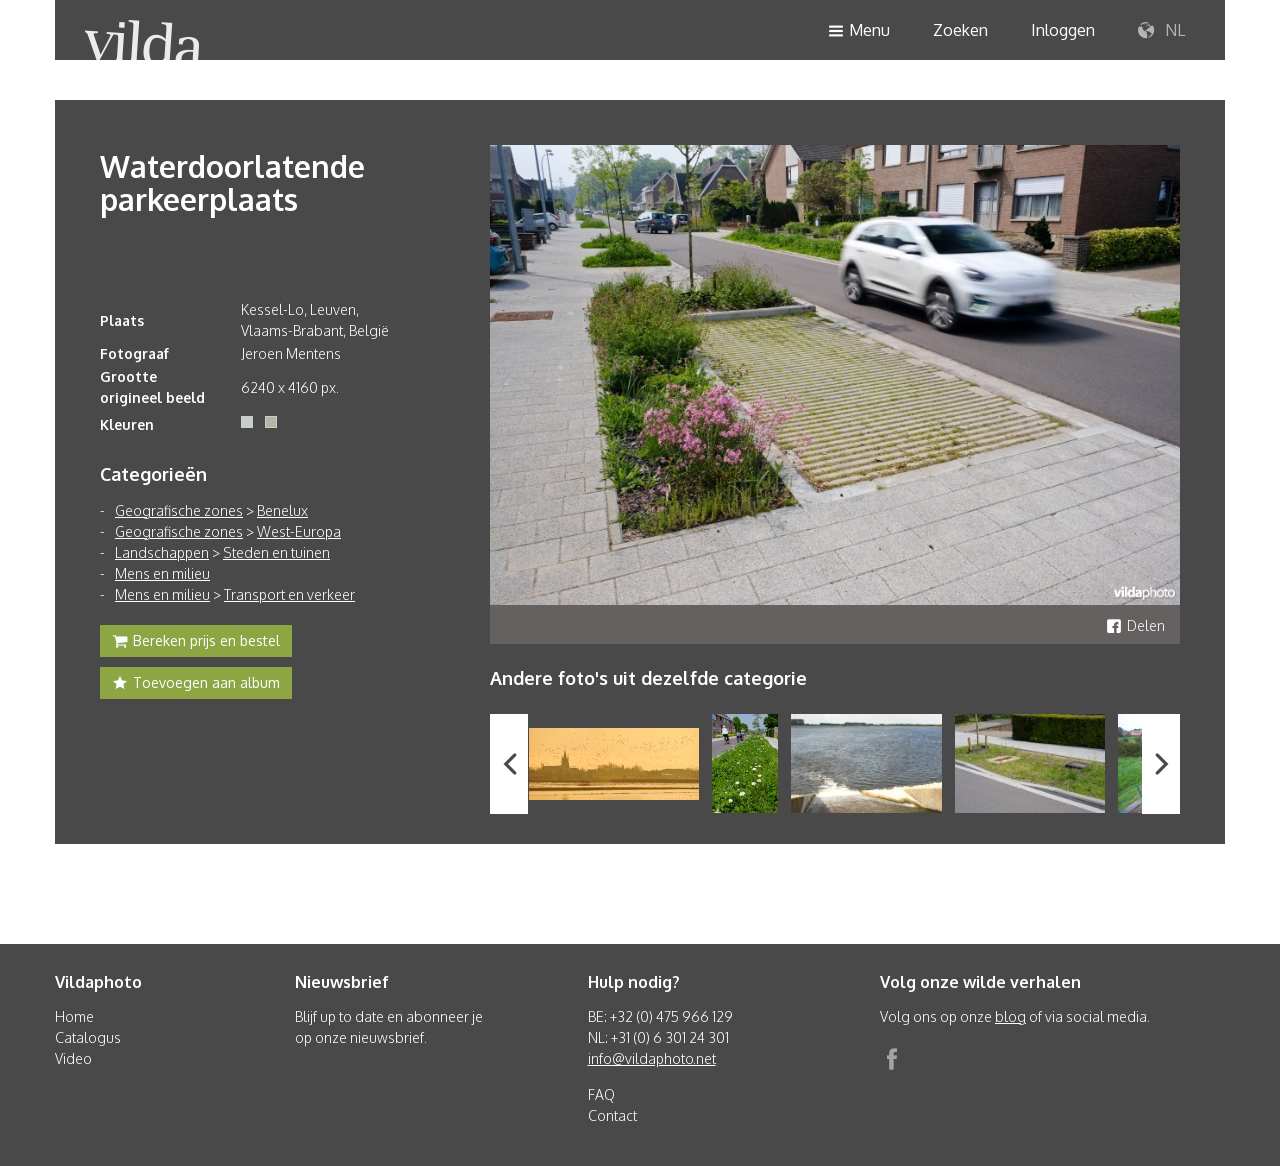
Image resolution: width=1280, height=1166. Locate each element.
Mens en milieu (162, 573)
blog (1010, 1016)
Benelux (282, 510)
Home (74, 1016)
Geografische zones (179, 510)
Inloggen (1063, 30)
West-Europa (299, 531)
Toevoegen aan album (196, 685)
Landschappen (162, 552)
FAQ (601, 1094)
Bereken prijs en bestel (196, 643)
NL (1161, 31)
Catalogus (88, 1037)
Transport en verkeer (289, 594)
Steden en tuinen (276, 552)
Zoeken (960, 30)
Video (73, 1058)
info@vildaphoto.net (652, 1058)
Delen (1135, 625)
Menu (859, 31)
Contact (612, 1115)
